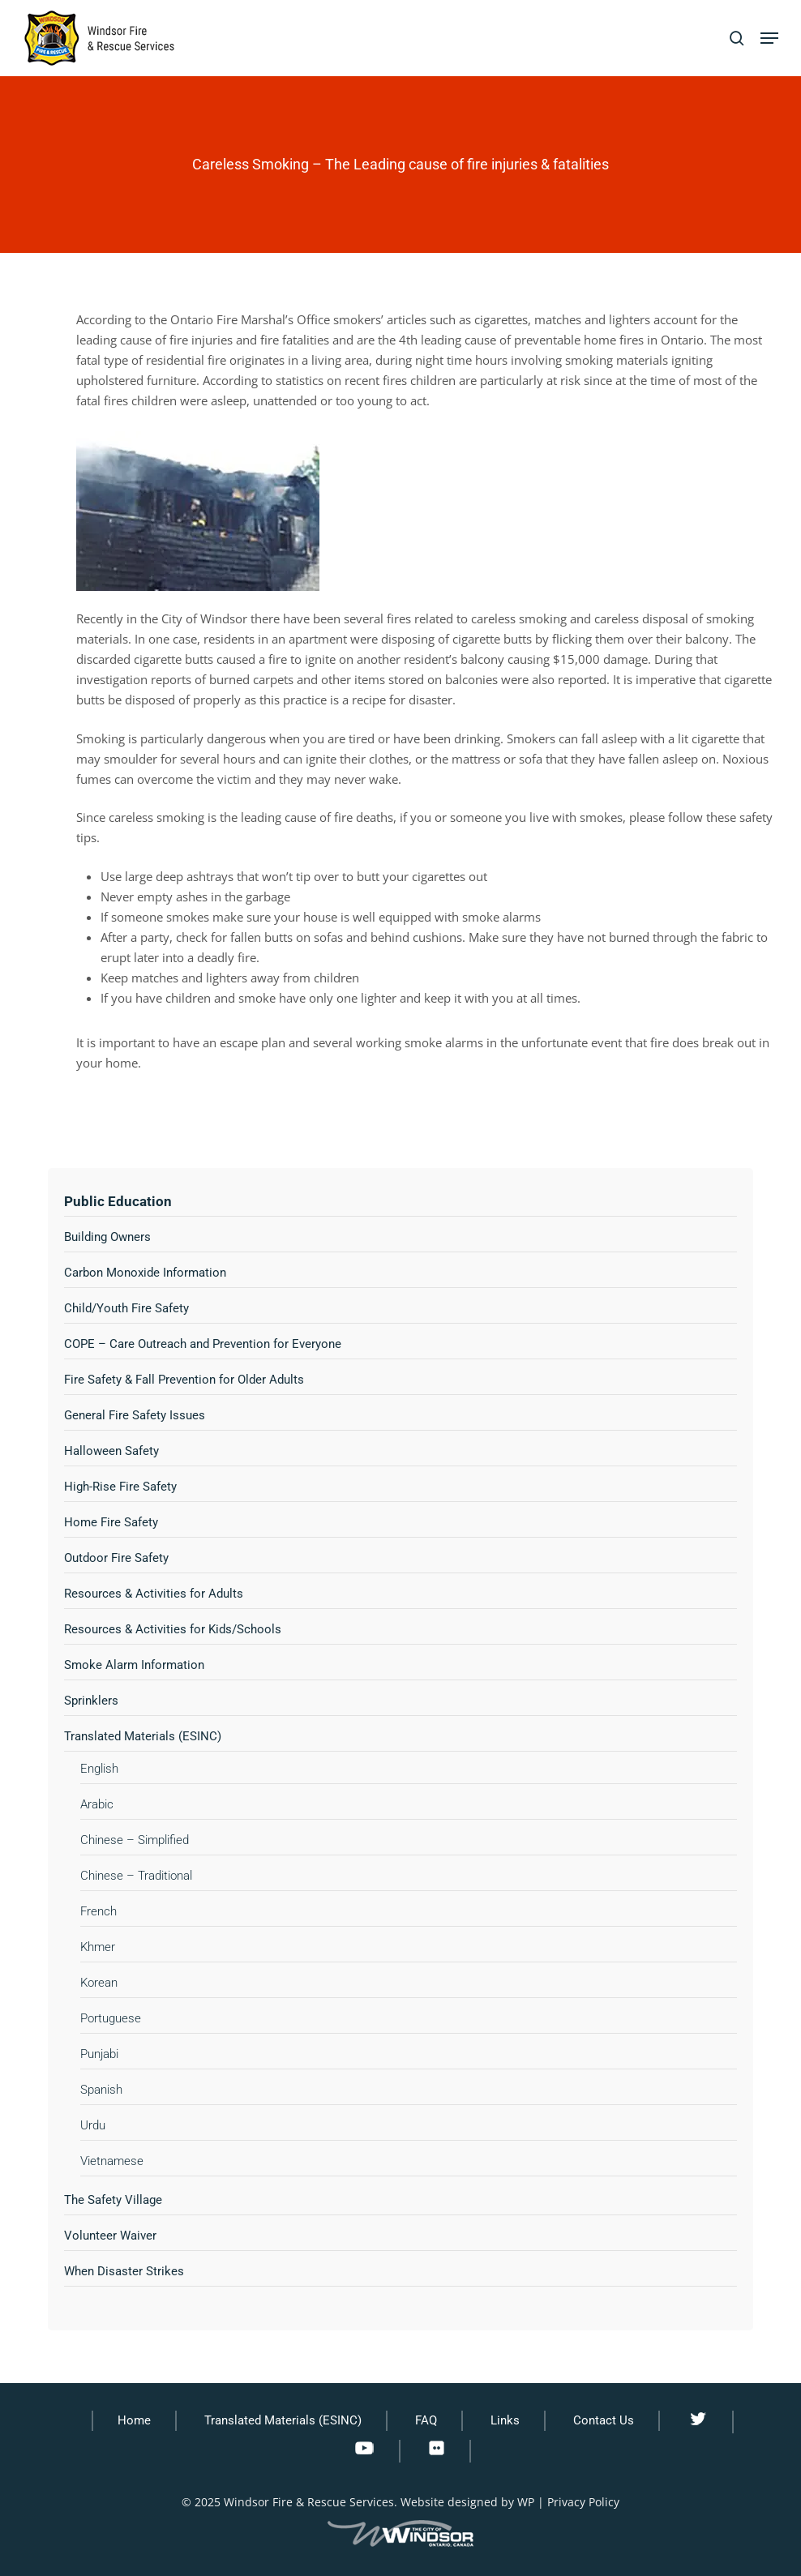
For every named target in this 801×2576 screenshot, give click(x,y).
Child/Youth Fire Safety (126, 1308)
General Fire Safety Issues (134, 1415)
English (99, 1768)
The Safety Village (113, 2200)
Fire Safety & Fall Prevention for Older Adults (184, 1379)
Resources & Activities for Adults (153, 1593)
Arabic (97, 1804)
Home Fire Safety (111, 1522)
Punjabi (99, 2054)
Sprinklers (91, 1700)
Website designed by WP (467, 2502)
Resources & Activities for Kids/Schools (172, 1629)
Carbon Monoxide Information (145, 1272)
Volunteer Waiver (110, 2235)
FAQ (426, 2420)
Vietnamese (111, 2161)
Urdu (92, 2125)
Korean (99, 1982)
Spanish (101, 2089)
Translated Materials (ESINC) (142, 1736)
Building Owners (107, 1237)
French (98, 1911)
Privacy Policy (583, 2502)
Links (505, 2420)
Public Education (118, 1201)
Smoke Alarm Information (134, 1665)
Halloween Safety (111, 1451)
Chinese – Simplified (134, 1840)
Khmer (97, 1947)
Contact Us (603, 2420)
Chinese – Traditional (136, 1875)
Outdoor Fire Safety (116, 1558)
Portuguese (110, 2018)
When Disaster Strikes (124, 2271)
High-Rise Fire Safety (120, 1486)
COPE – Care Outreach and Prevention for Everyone (202, 1344)
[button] (769, 38)
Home (134, 2420)
